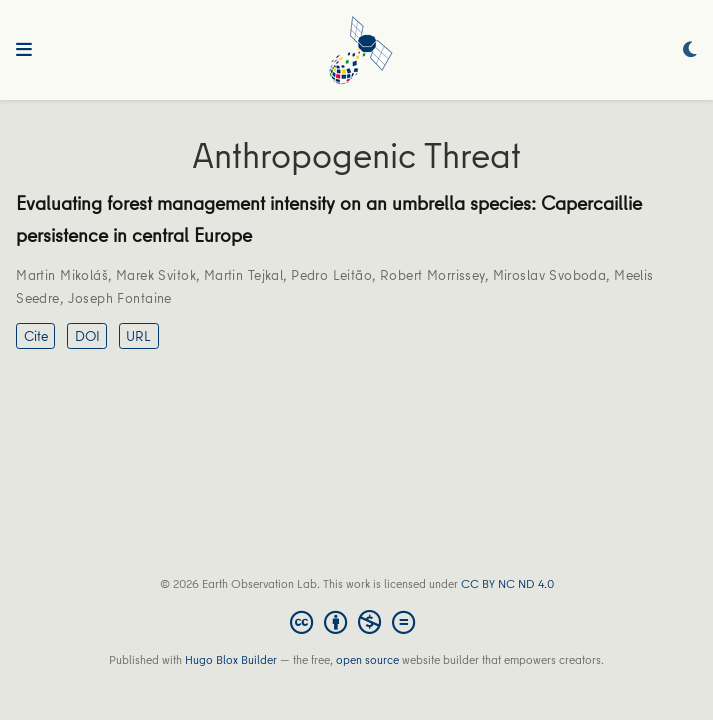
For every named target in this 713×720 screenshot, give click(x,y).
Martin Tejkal (243, 275)
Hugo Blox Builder (231, 659)
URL (138, 336)
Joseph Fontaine (120, 298)
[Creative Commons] (356, 622)
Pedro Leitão (331, 275)
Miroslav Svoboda (550, 275)
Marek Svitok (156, 275)
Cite (36, 336)
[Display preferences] (690, 50)
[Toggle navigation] (24, 50)
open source (367, 659)
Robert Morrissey (432, 275)
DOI (87, 336)
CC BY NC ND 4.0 (507, 583)
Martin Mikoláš (62, 275)
